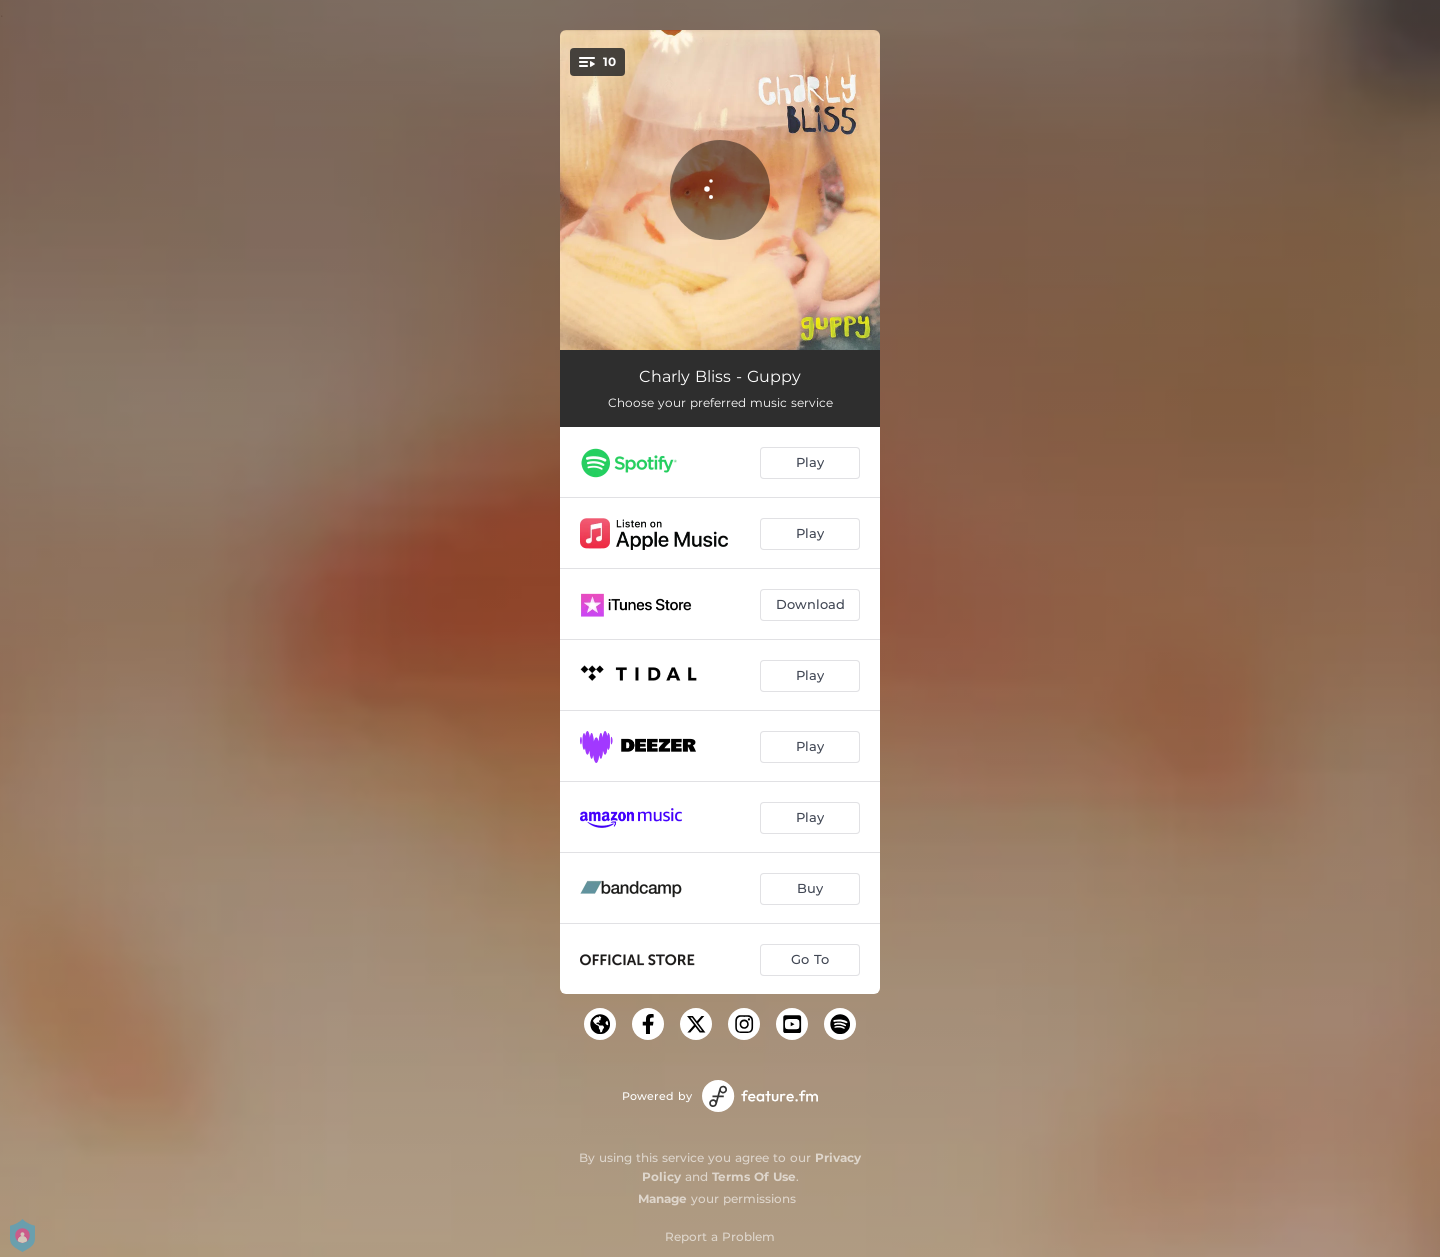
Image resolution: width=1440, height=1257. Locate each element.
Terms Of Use (754, 1176)
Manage (662, 1198)
